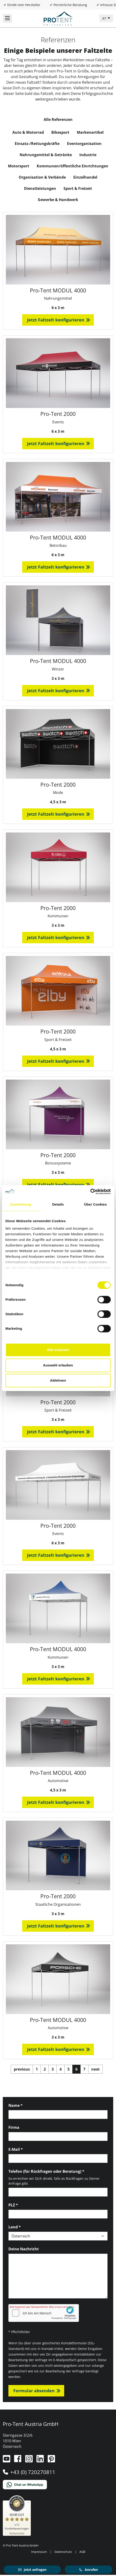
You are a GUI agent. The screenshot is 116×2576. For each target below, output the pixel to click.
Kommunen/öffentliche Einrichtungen (72, 166)
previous (22, 2069)
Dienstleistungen (40, 188)
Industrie (87, 154)
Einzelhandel (85, 177)
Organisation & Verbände (42, 177)
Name (15, 2105)
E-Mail (15, 2149)
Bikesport (60, 132)
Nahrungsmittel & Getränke (46, 154)
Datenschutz (63, 2552)
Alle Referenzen (58, 119)
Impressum (39, 2552)
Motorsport (18, 166)
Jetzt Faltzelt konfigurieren (55, 320)
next (95, 2069)
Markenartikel (90, 132)
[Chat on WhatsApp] (58, 2484)
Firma (13, 2127)
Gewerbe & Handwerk (58, 199)
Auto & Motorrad (28, 132)
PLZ (13, 2205)
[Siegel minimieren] (28, 2502)
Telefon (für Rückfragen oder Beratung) (46, 2171)
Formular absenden (34, 2390)
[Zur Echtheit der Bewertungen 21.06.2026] (17, 2533)
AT (104, 18)
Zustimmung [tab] (20, 1204)
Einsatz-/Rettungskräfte (37, 143)
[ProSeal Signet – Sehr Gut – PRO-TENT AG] (17, 2512)
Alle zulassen (58, 1350)
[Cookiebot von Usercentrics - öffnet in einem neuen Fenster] (90, 1192)
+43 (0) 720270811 (32, 2471)
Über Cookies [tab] (95, 1204)
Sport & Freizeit (77, 188)
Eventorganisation (84, 143)
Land (14, 2227)
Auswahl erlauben (58, 1365)
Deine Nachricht (23, 2249)
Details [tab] (58, 1204)
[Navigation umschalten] (7, 18)
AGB (82, 2552)
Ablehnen (58, 1380)
